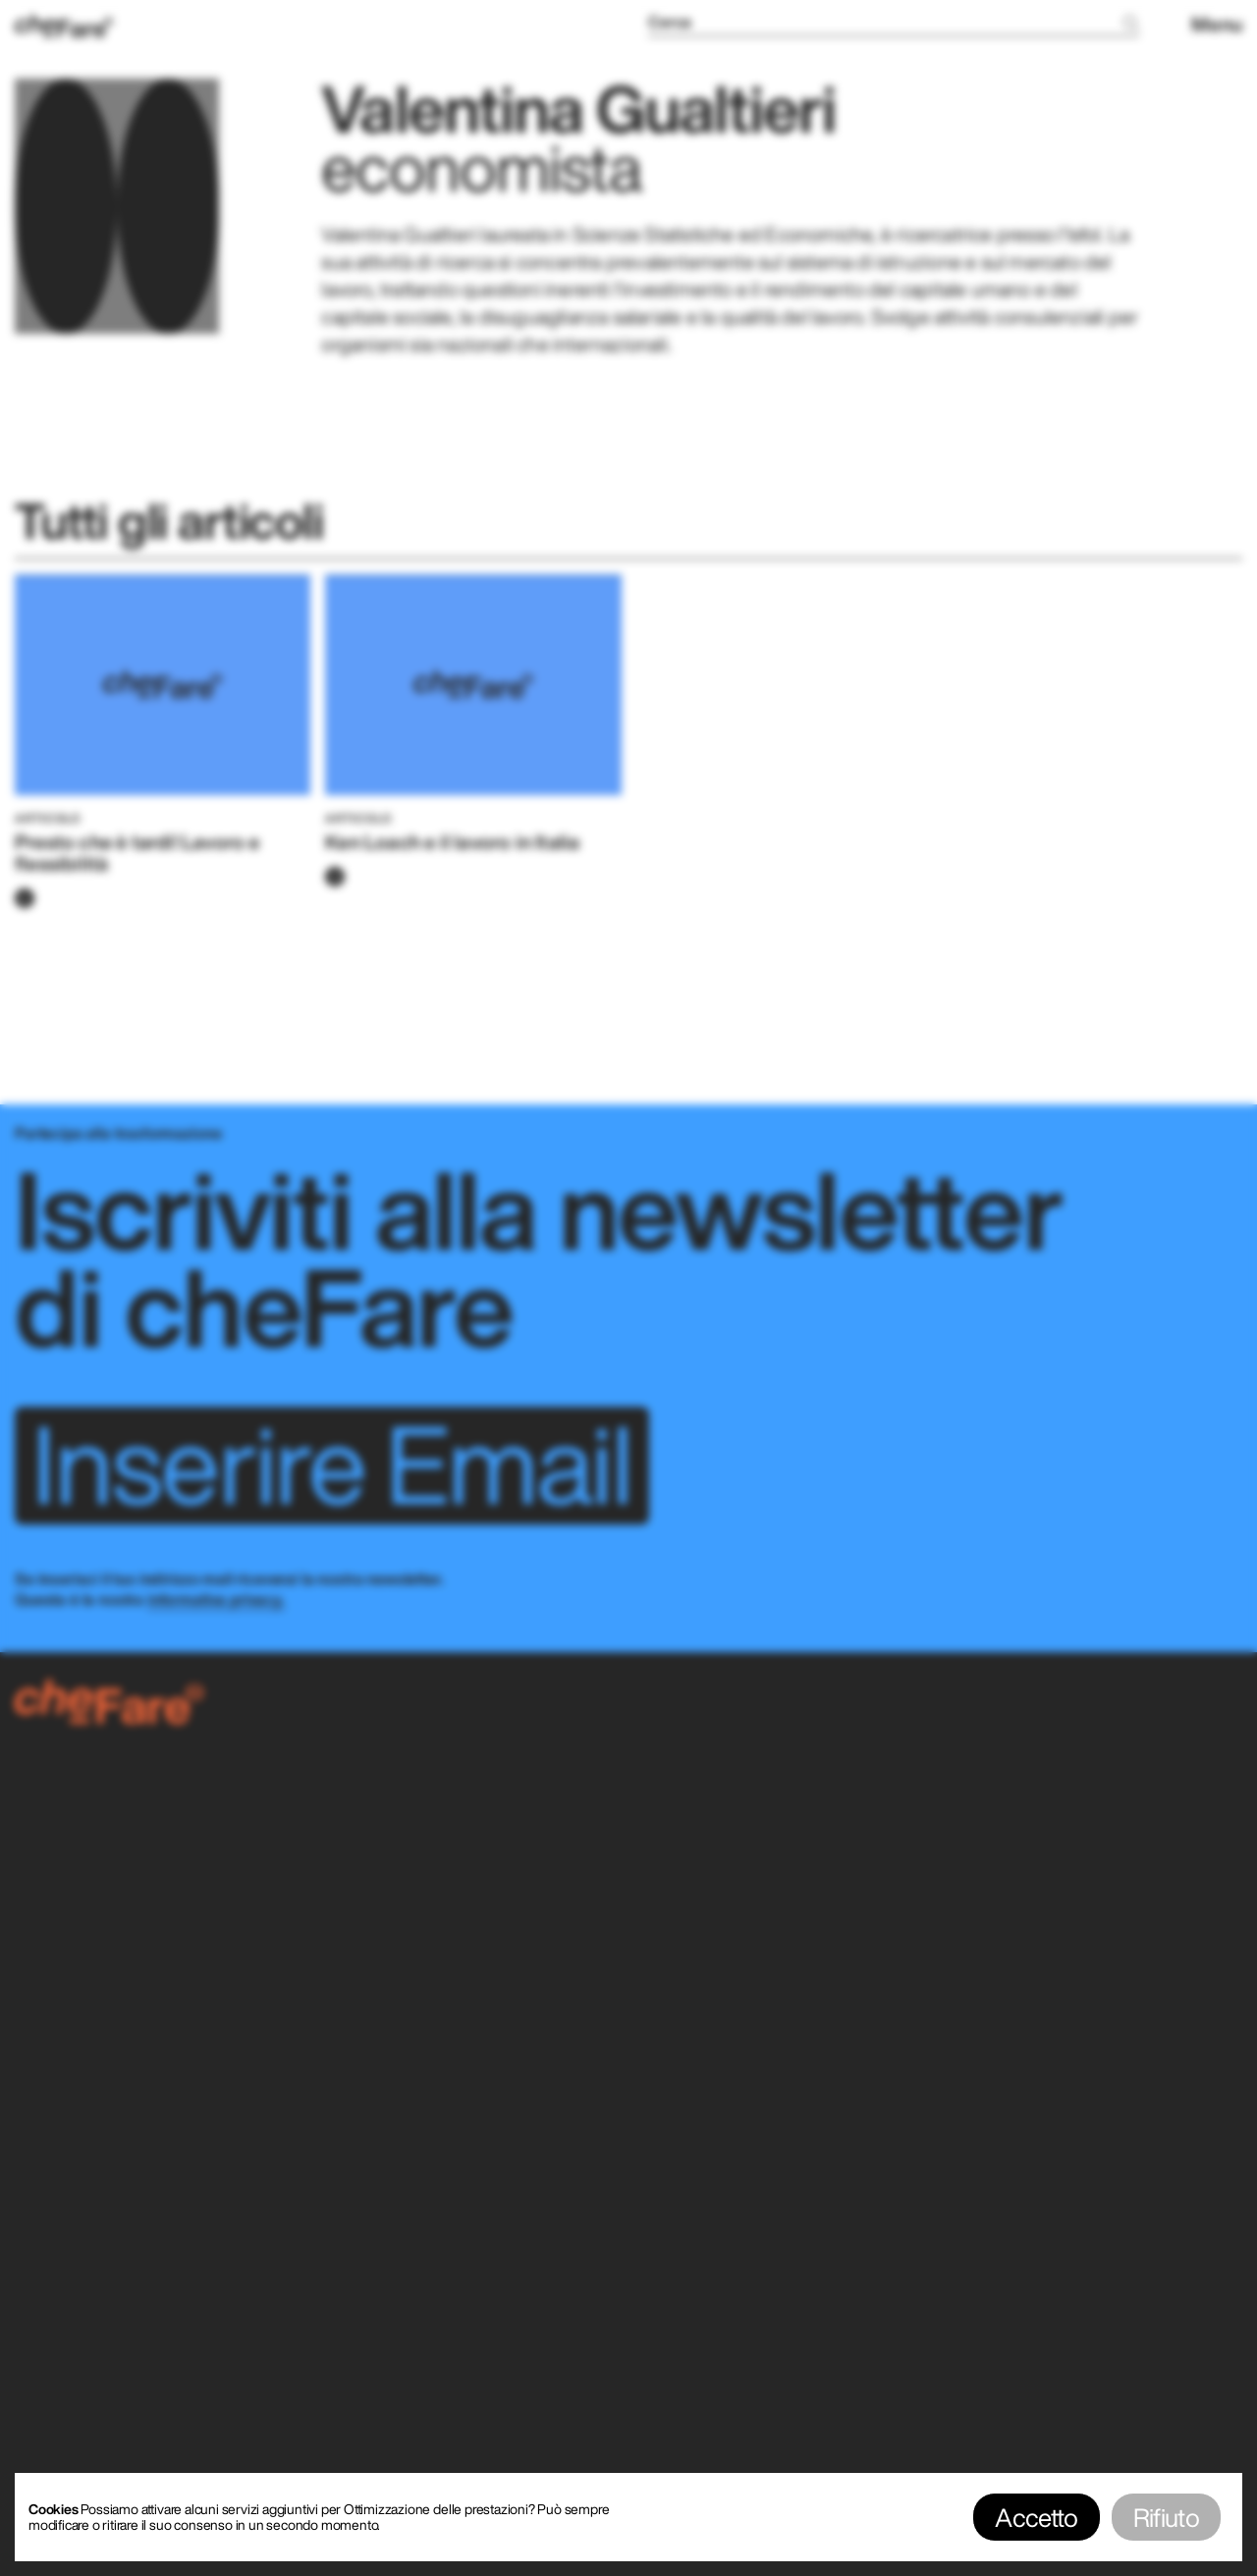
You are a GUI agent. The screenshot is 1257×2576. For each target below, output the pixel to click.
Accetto (1036, 2517)
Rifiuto (1166, 2517)
